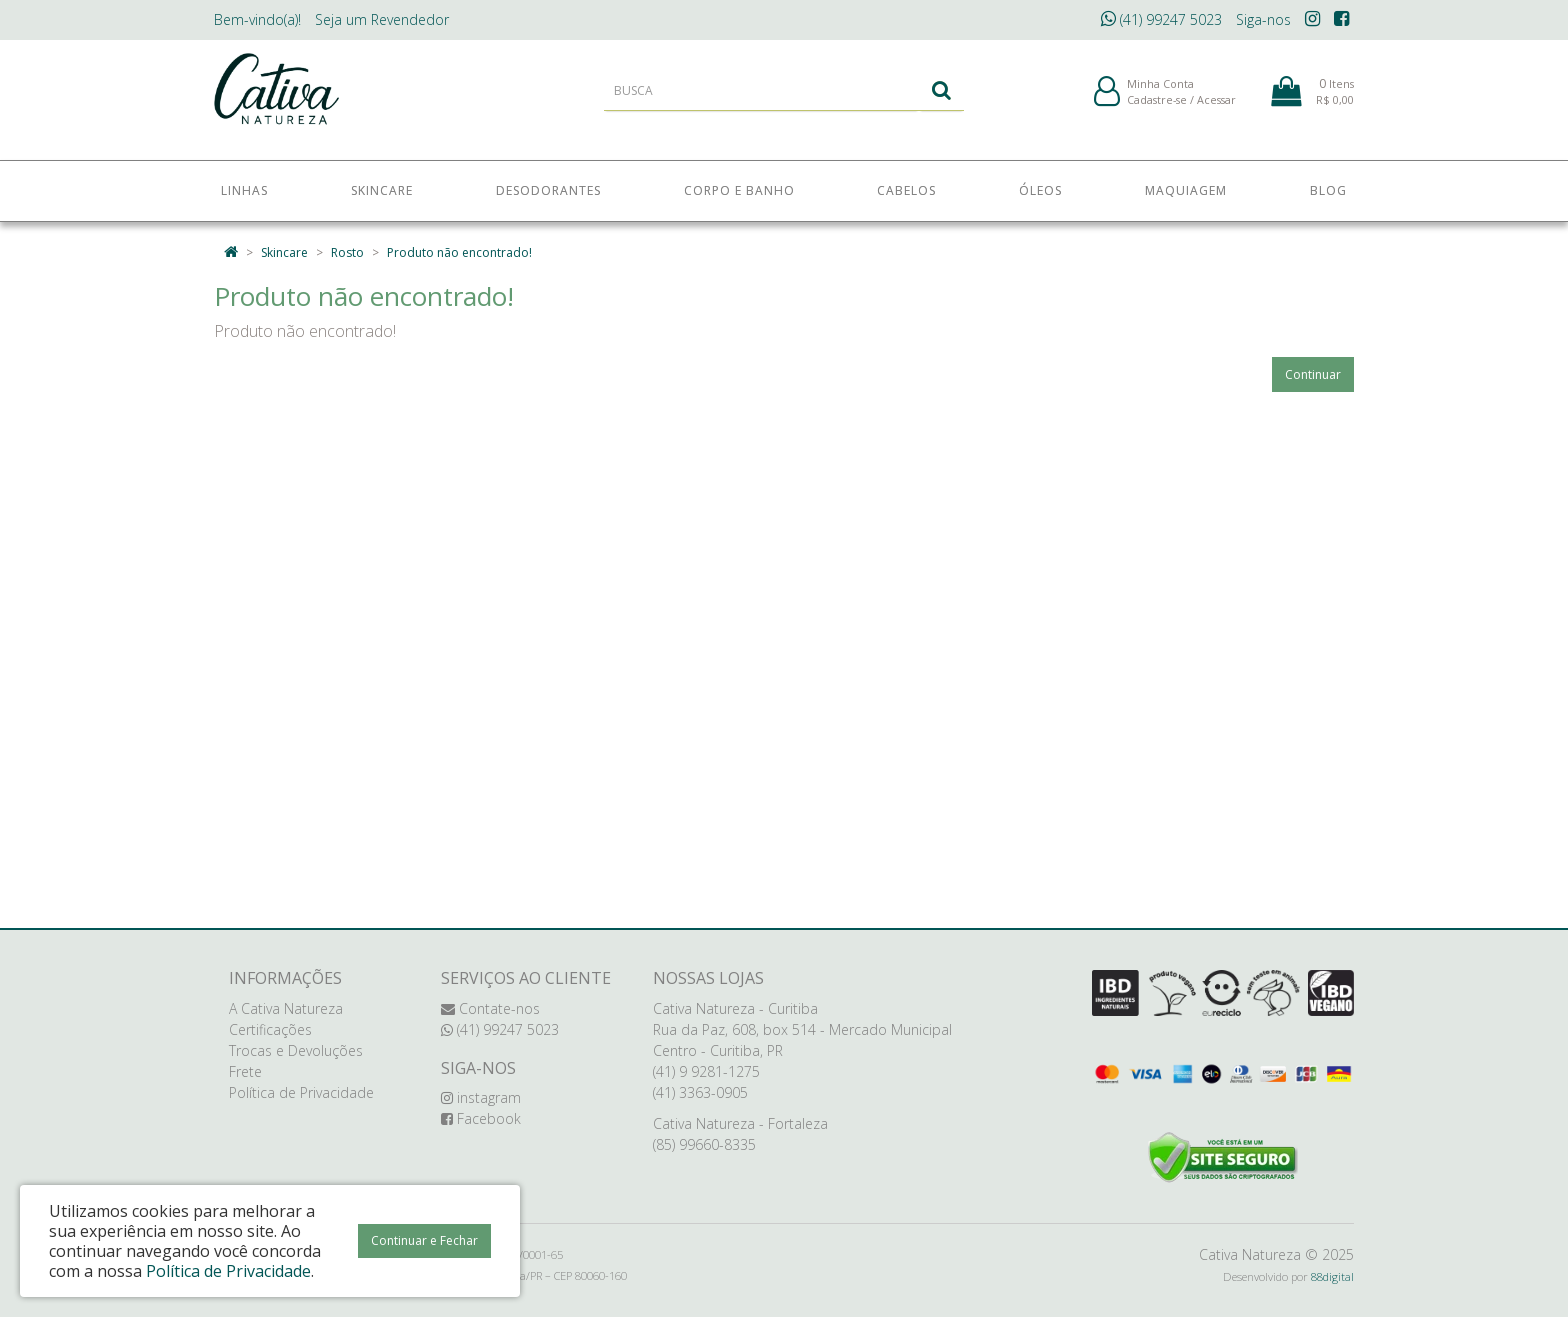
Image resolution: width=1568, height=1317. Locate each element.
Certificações (270, 1029)
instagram (481, 1097)
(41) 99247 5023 (1161, 19)
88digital (1332, 1276)
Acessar (1216, 108)
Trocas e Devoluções (296, 1050)
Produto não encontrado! (459, 252)
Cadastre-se (1157, 108)
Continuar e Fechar (424, 1240)
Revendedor (382, 19)
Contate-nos (490, 1008)
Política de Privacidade (301, 1092)
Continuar (1313, 374)
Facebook (481, 1118)
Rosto (347, 252)
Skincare (284, 252)
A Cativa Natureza (286, 1008)
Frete (245, 1071)
